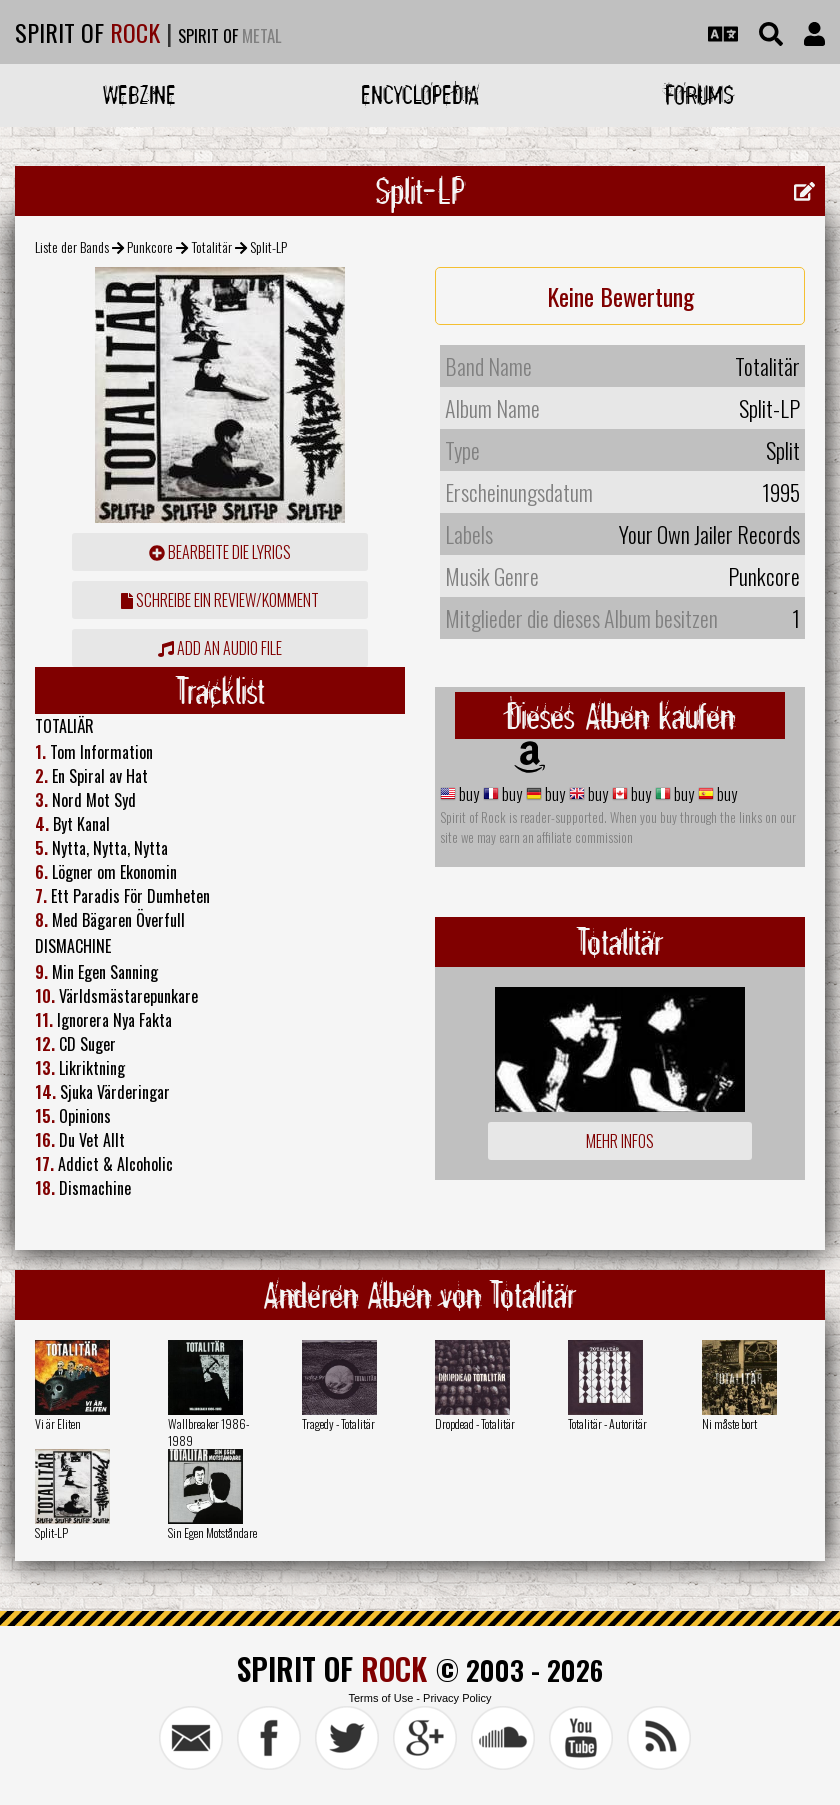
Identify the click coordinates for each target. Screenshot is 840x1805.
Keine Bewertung (620, 296)
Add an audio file (220, 648)
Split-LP (51, 1532)
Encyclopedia (420, 94)
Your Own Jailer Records (709, 534)
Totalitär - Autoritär (607, 1423)
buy (467, 794)
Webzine (139, 94)
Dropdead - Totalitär (475, 1423)
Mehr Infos (620, 1141)
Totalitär (212, 246)
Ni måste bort (729, 1423)
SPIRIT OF (87, 32)
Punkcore (150, 246)
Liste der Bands (72, 246)
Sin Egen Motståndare (212, 1532)
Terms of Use (380, 1698)
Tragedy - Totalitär (338, 1423)
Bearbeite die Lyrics (220, 552)
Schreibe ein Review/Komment (220, 600)
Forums (699, 94)
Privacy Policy (457, 1698)
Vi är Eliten (58, 1423)
